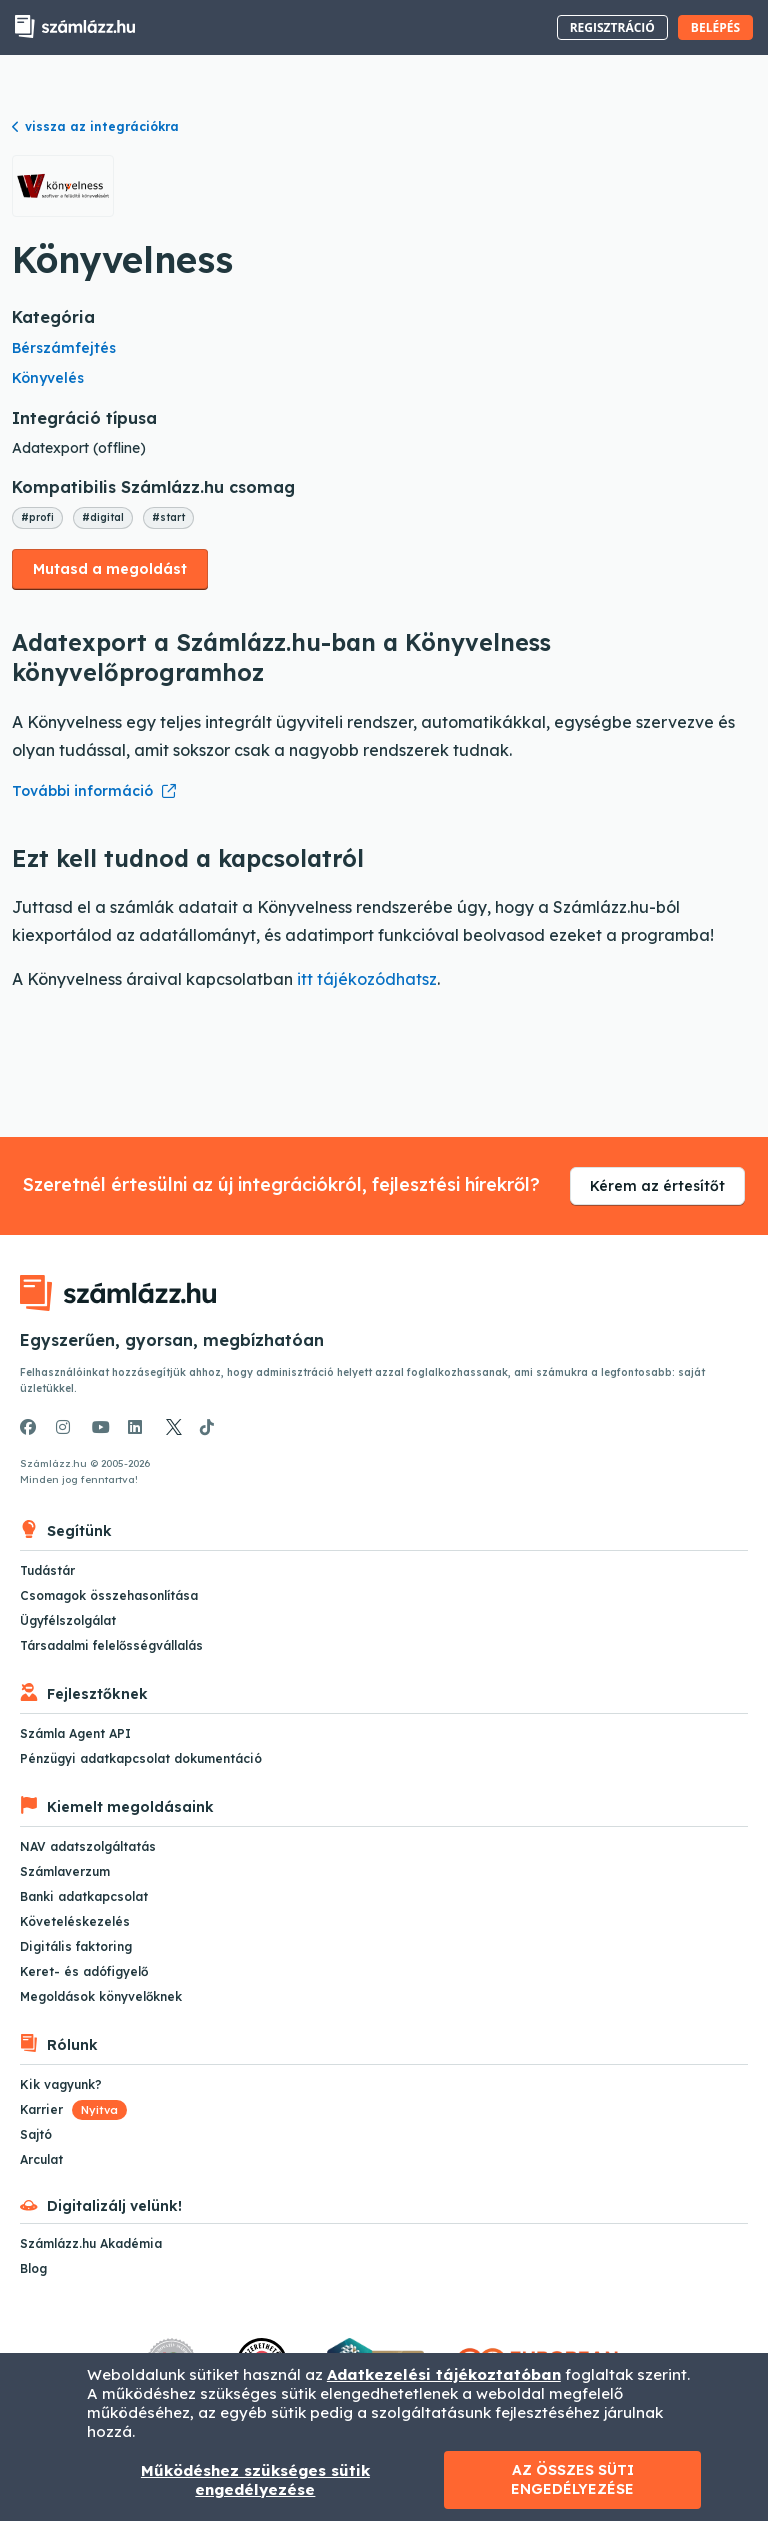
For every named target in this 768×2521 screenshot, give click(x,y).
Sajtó (36, 2134)
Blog (33, 2268)
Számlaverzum (65, 1871)
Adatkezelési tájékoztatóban (444, 2374)
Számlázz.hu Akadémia (91, 2243)
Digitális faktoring (76, 1946)
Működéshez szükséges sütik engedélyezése (255, 2480)
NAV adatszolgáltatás (88, 1846)
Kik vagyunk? (61, 2084)
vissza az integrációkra (95, 126)
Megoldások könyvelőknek (101, 1996)
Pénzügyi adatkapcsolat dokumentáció (141, 1758)
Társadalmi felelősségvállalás (111, 1645)
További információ (82, 791)
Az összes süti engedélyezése (572, 2479)
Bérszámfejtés (64, 348)
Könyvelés (48, 378)
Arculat (41, 2159)
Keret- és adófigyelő (84, 1971)
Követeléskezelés (75, 1921)
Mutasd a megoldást (110, 569)
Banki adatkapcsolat (84, 1896)
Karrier (73, 2109)
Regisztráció (612, 27)
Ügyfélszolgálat (68, 1620)
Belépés (715, 27)
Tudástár (47, 1570)
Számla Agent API (75, 1733)
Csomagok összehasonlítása (109, 1595)
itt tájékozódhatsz (367, 979)
